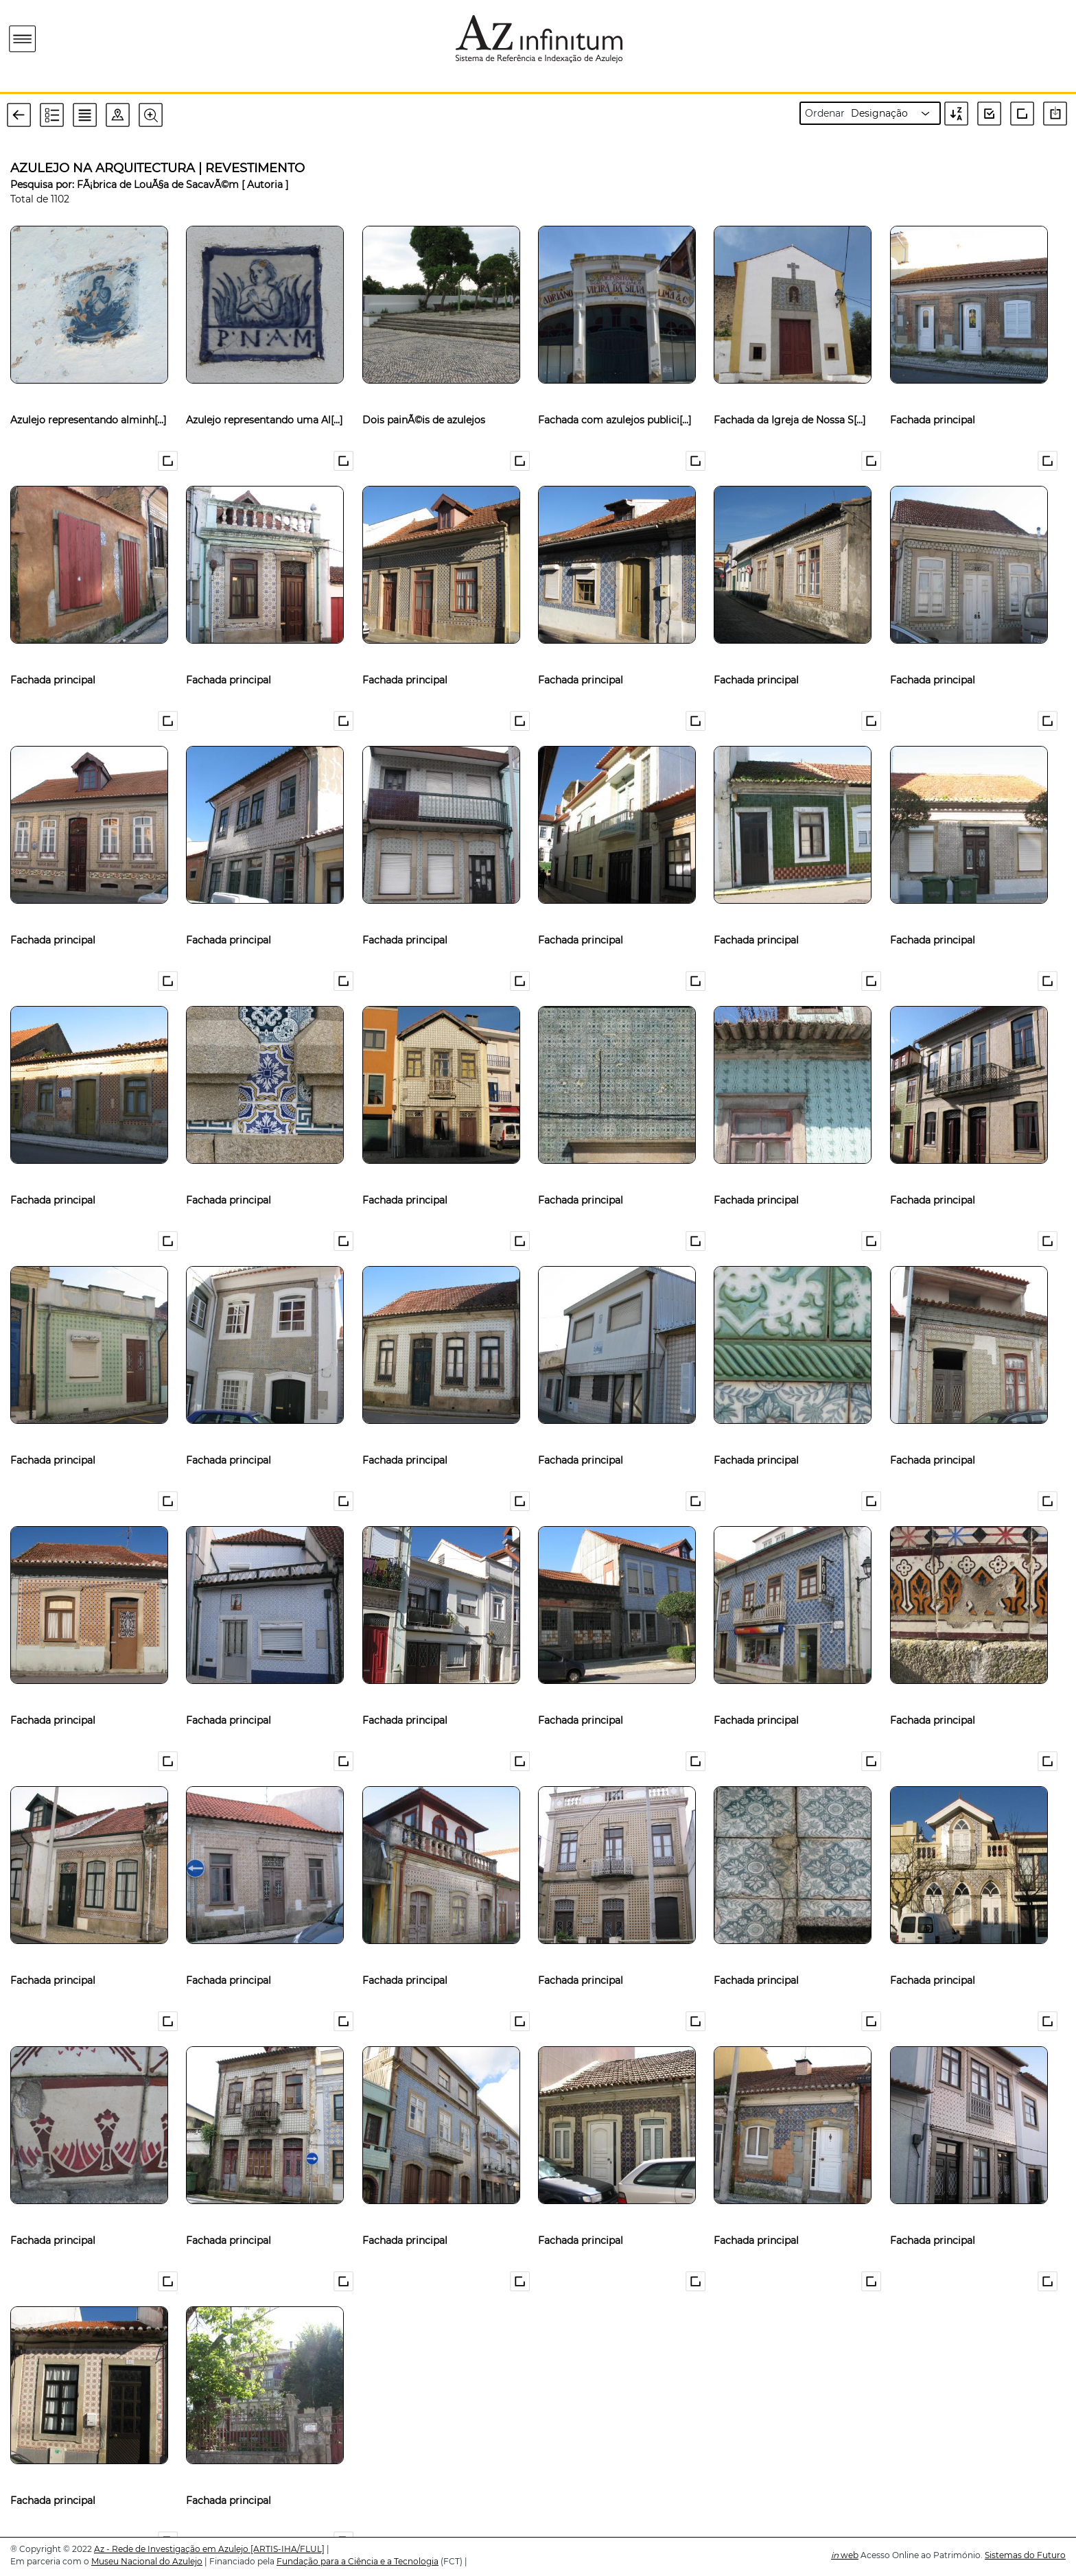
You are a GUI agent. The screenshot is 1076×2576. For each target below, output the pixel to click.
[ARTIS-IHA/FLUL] (287, 2549)
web (844, 2555)
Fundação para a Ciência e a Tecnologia (357, 2561)
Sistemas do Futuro (1025, 2555)
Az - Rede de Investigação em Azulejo (172, 2549)
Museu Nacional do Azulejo (146, 2561)
